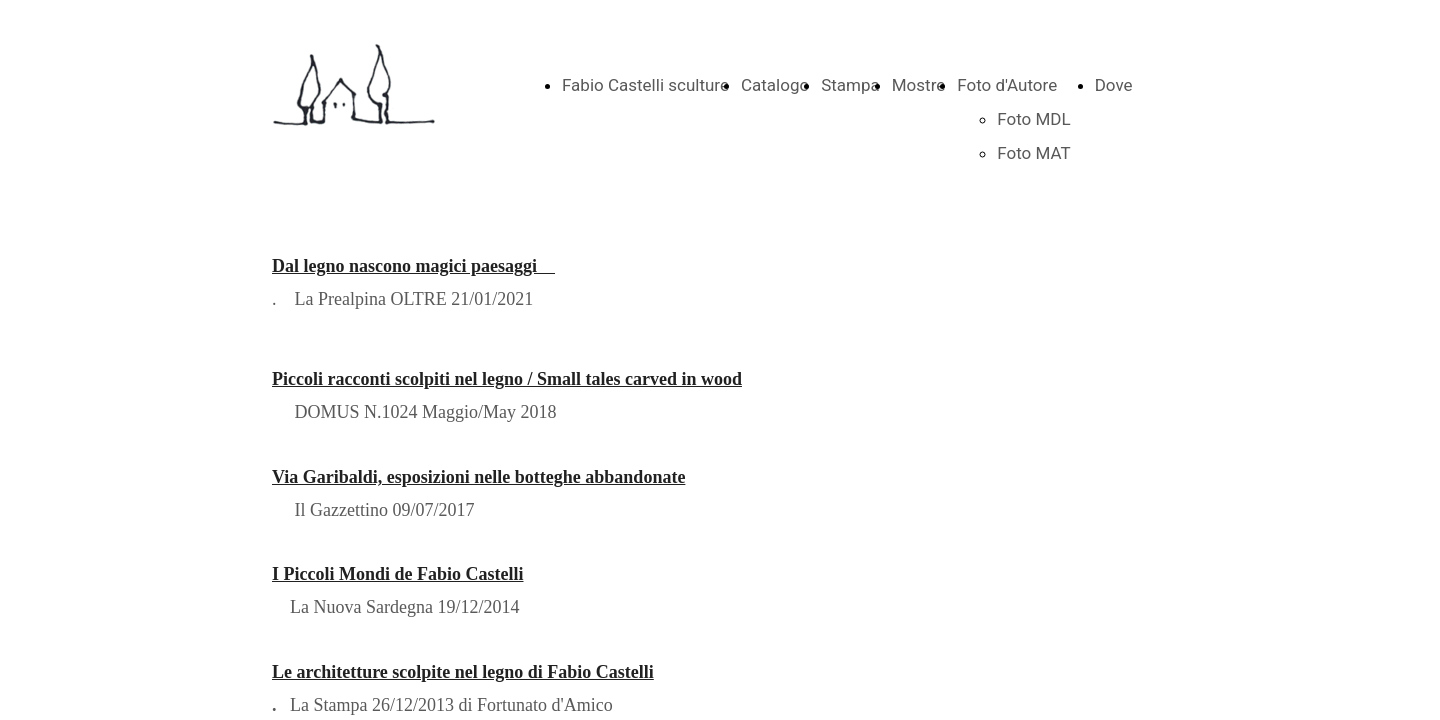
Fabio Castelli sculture (645, 85)
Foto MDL (1033, 119)
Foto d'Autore (1007, 85)
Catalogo (775, 85)
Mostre (919, 85)
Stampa (850, 85)
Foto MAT (1033, 153)
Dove (1114, 85)
